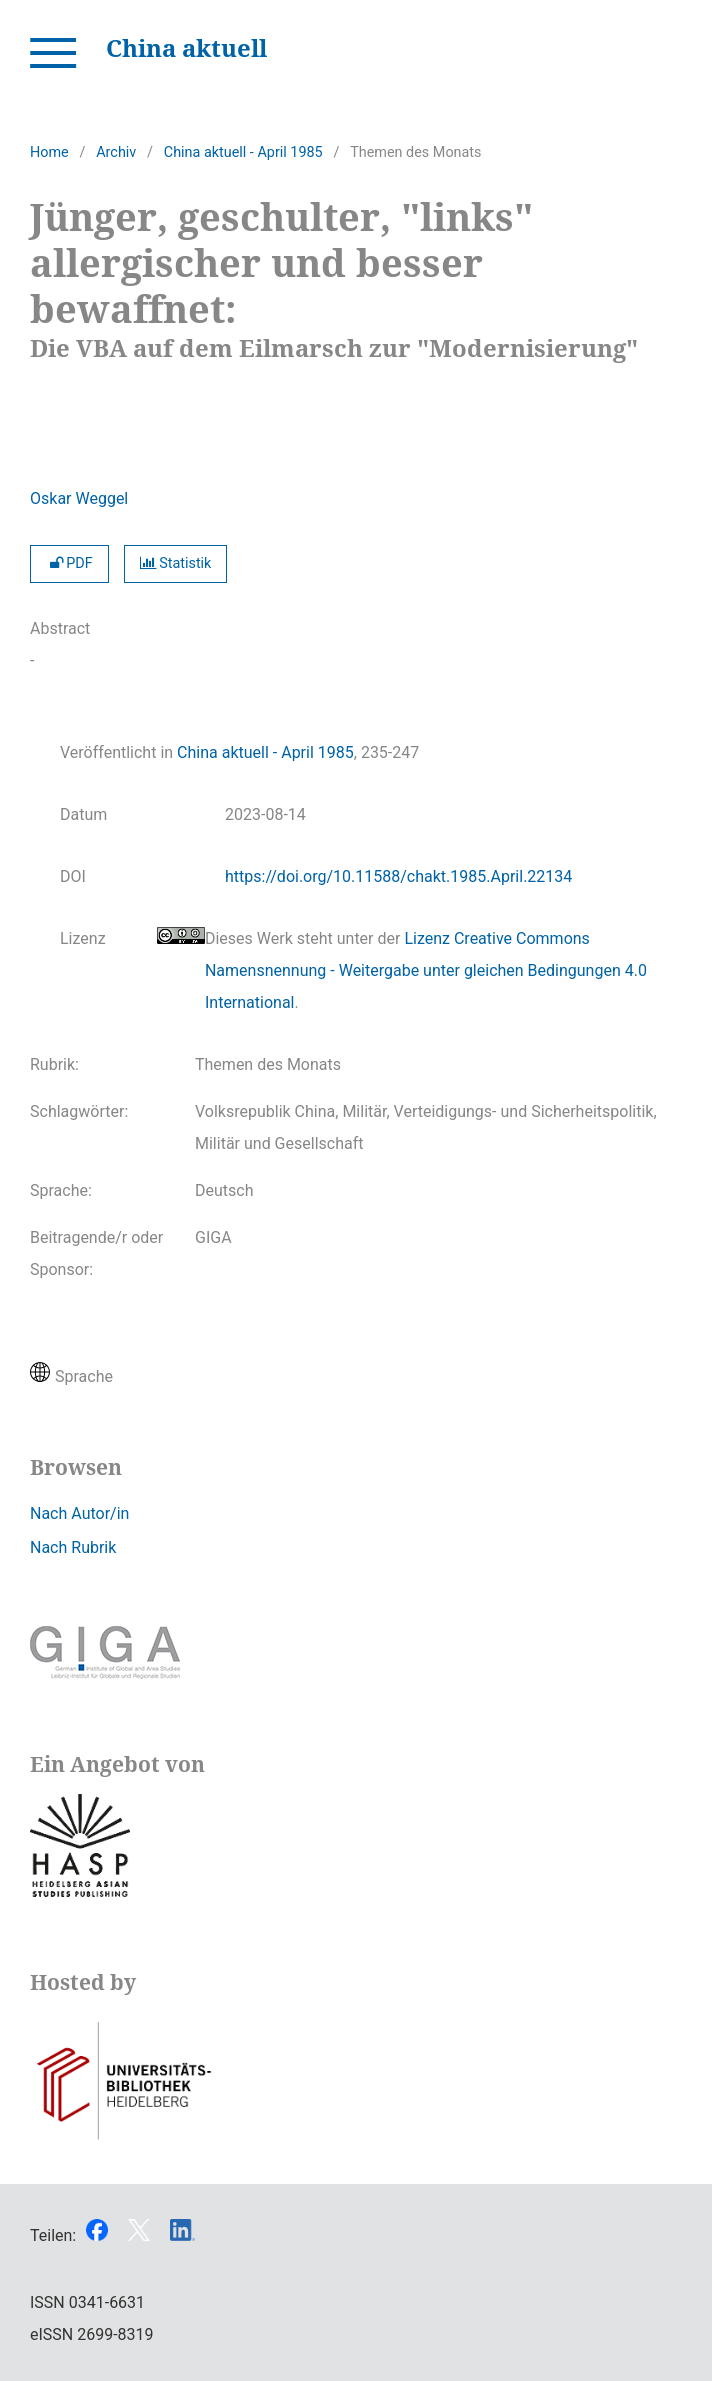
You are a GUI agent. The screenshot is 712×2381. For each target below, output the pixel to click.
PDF (69, 563)
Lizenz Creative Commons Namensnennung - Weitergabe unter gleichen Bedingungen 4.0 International (426, 970)
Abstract (60, 628)
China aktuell (186, 47)
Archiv (116, 152)
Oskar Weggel (79, 498)
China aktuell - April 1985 (243, 152)
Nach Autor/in (79, 1513)
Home (49, 152)
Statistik (176, 563)
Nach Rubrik (73, 1547)
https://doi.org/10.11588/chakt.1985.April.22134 (398, 876)
